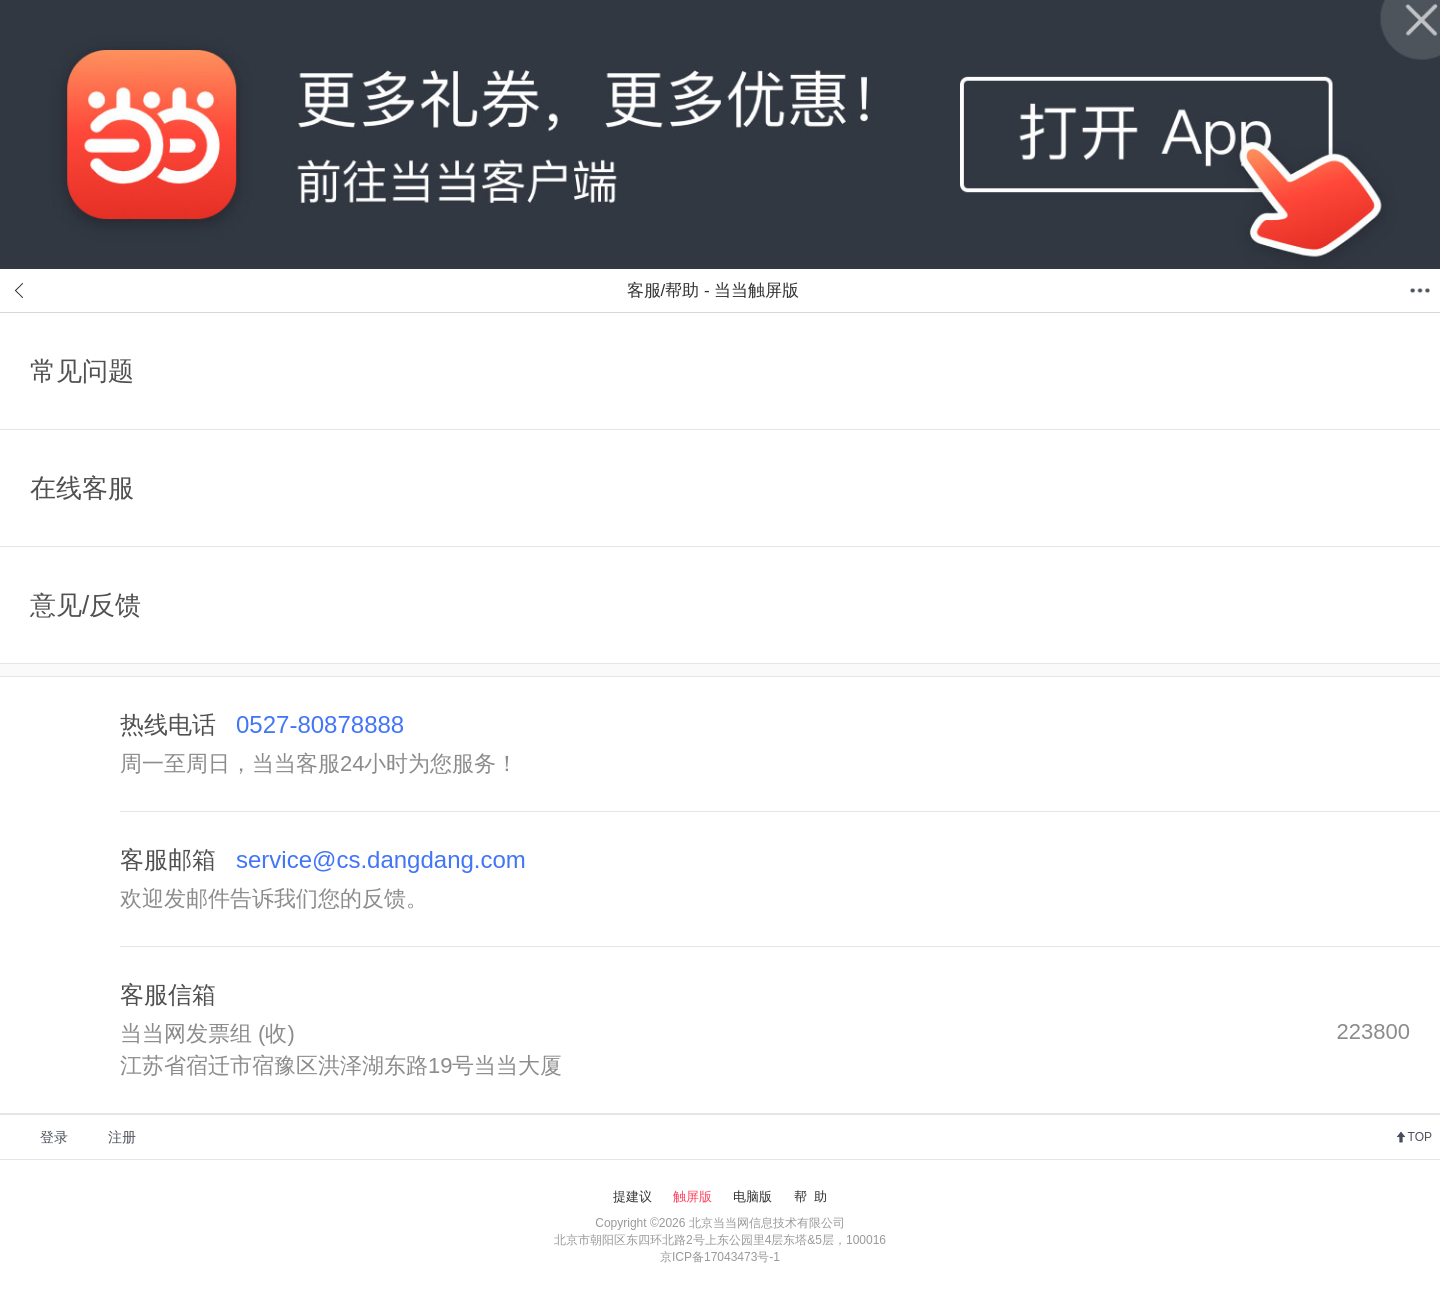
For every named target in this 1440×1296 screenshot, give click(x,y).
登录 (54, 1137)
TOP (1420, 1137)
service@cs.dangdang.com (381, 859)
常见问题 (82, 371)
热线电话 (262, 724)
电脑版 (752, 1196)
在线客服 (82, 488)
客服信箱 (168, 994)
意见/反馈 (85, 605)
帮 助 (810, 1196)
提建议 (632, 1196)
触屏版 (692, 1196)
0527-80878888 (320, 724)
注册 (122, 1137)
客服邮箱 (323, 859)
